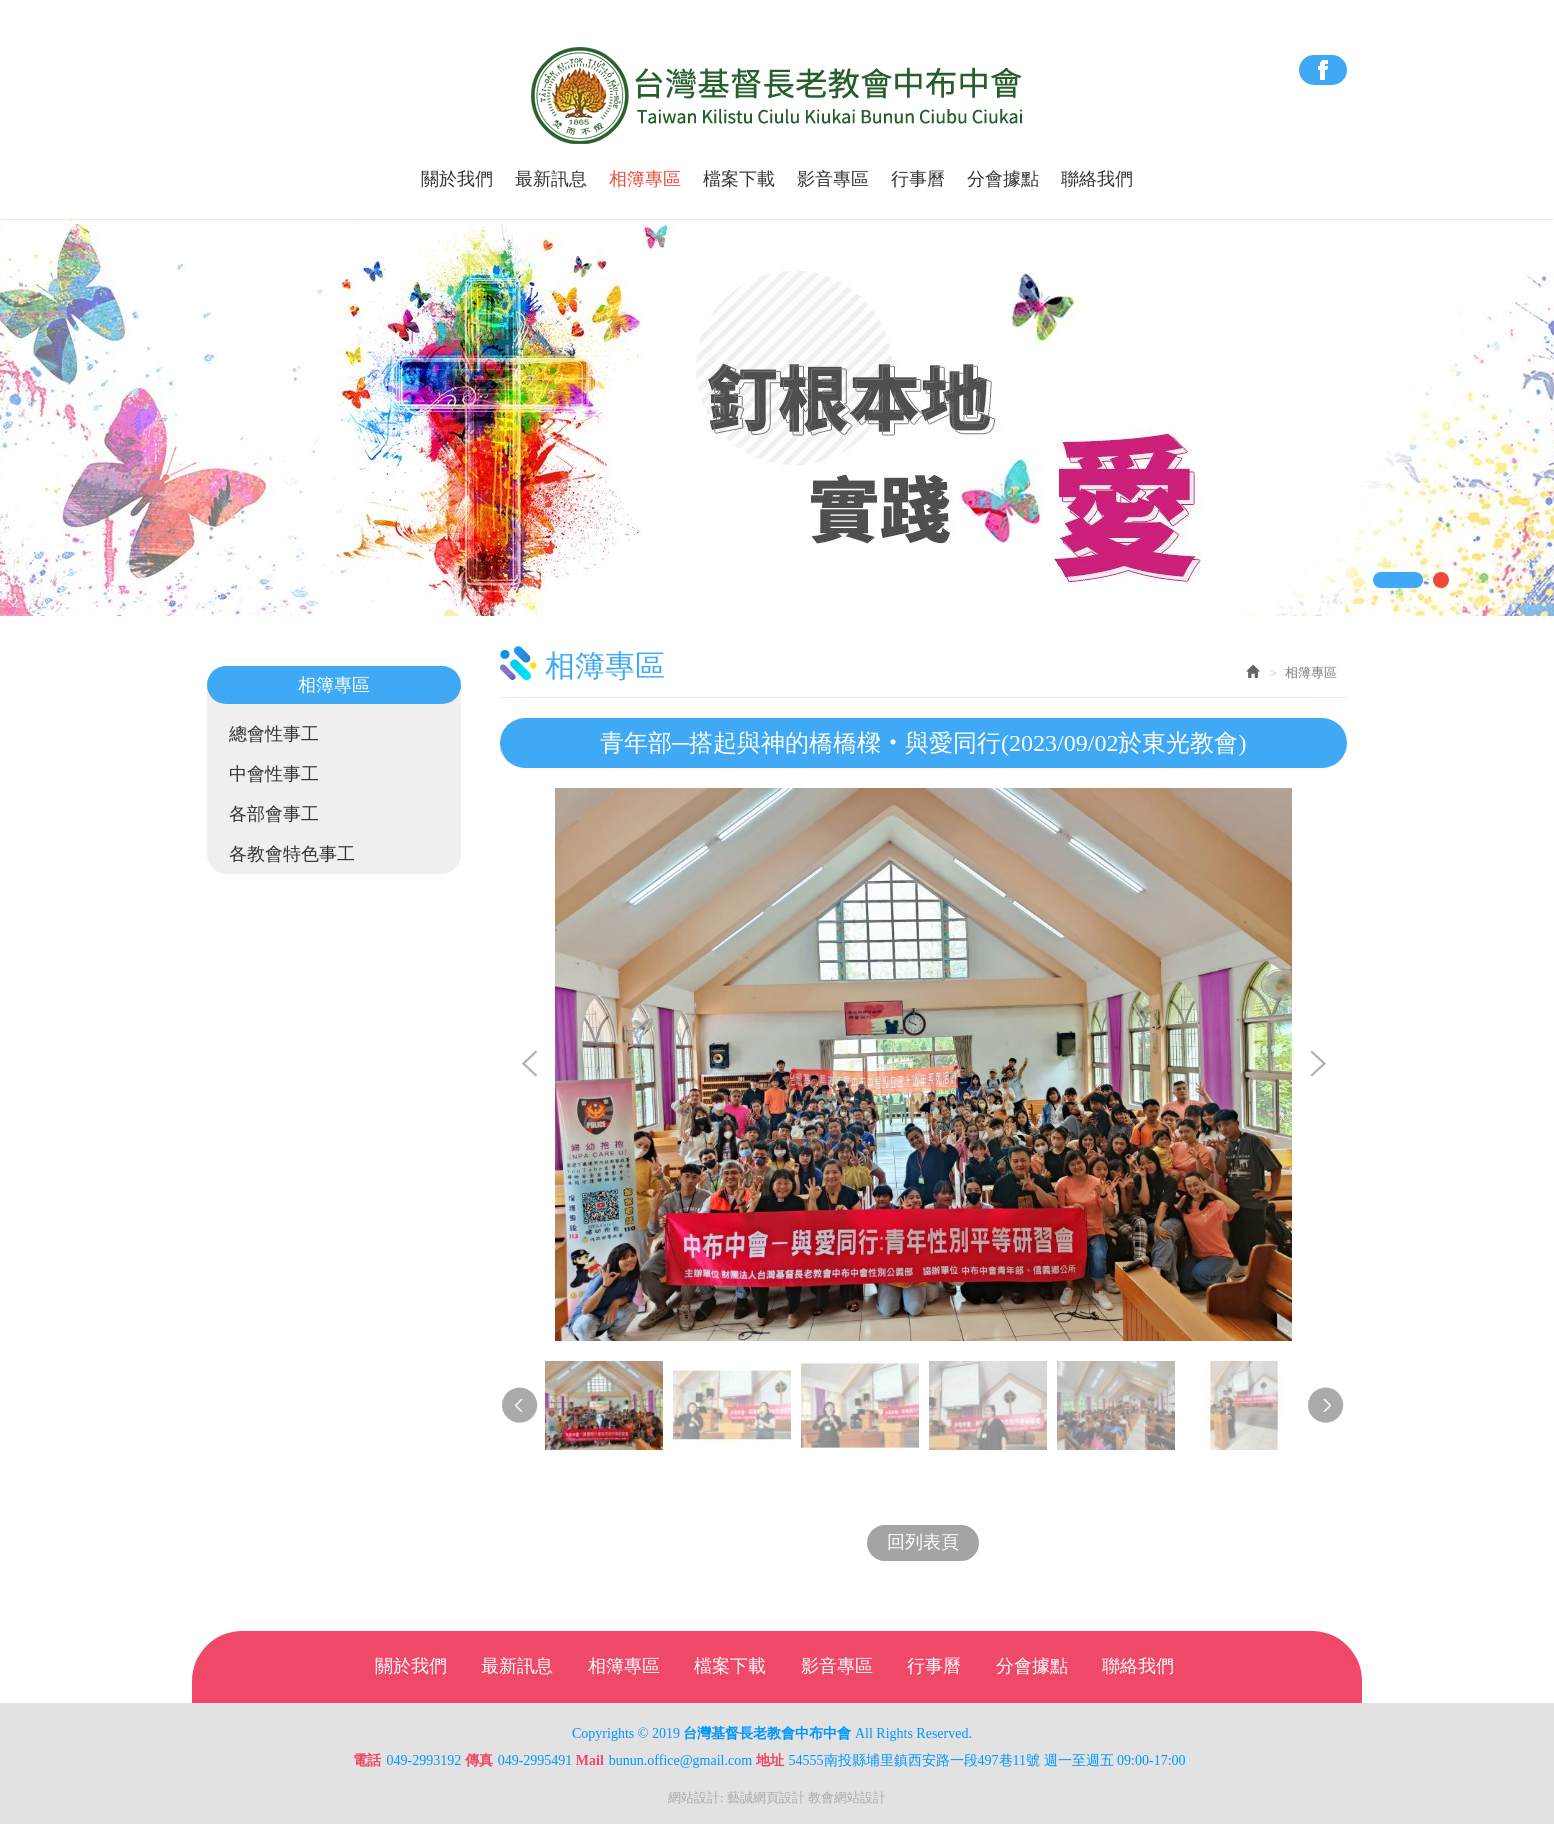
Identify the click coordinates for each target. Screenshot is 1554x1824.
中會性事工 (274, 774)
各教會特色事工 (292, 854)
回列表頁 (923, 1542)
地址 (770, 1760)
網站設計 (694, 1797)
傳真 (479, 1760)
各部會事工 (274, 814)
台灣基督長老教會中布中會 (777, 96)
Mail (590, 1760)
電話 (367, 1760)
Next (1317, 1065)
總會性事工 (274, 734)
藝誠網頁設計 (766, 1797)
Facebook (1323, 70)
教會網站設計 (847, 1797)
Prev (530, 1065)
